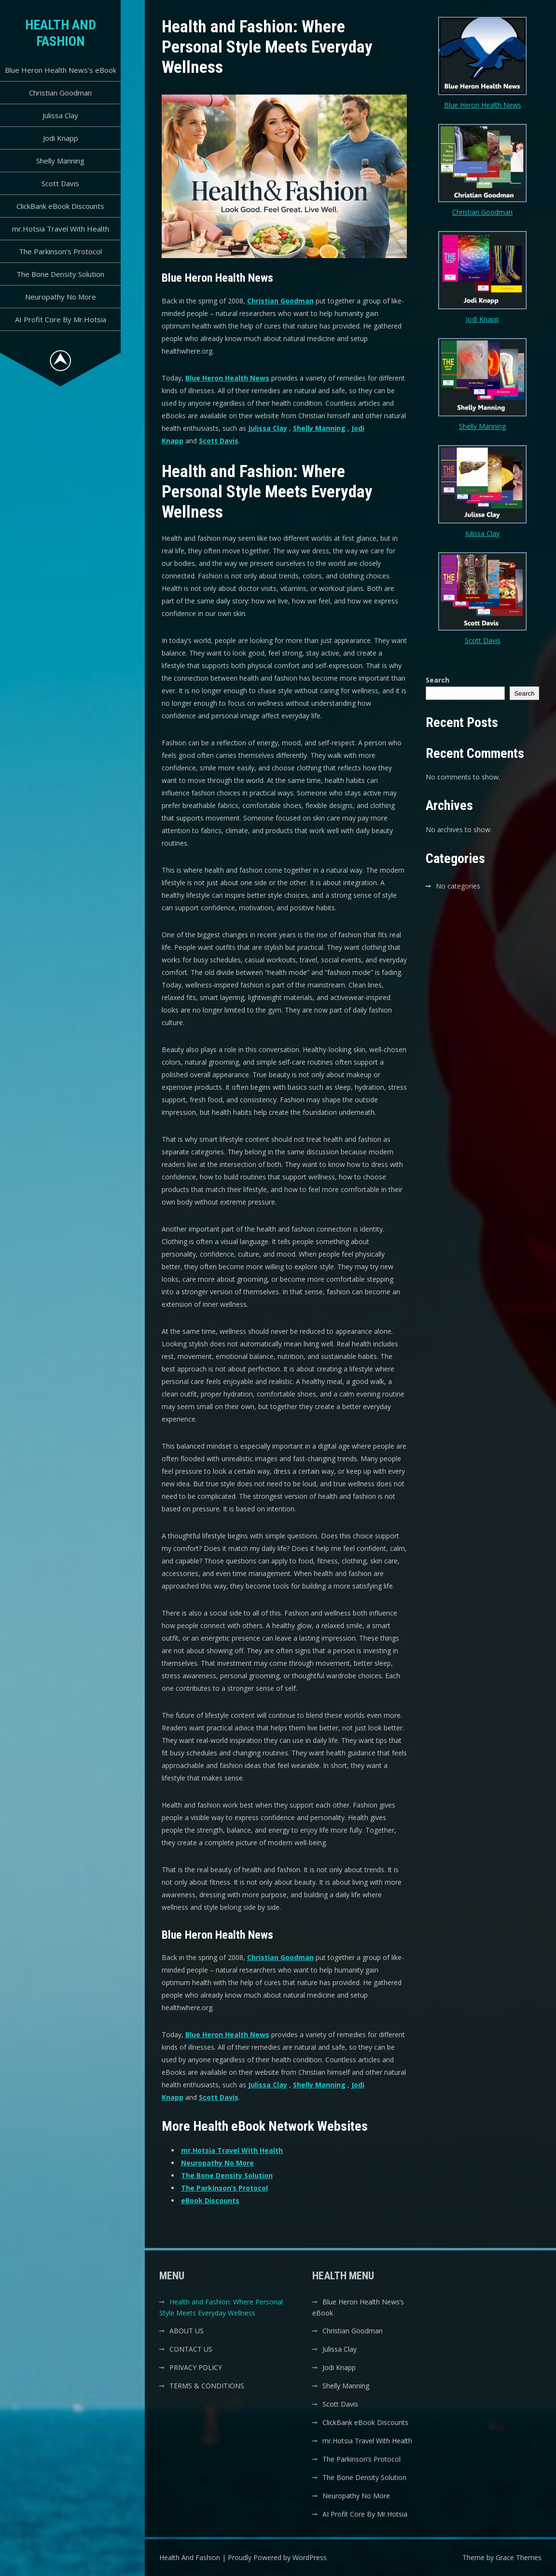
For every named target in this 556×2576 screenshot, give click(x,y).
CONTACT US (190, 2349)
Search (437, 680)
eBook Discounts (210, 2200)
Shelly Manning (60, 160)
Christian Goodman (60, 92)
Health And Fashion (60, 33)
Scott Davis (60, 183)
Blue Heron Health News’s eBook (60, 70)
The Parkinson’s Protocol (60, 251)
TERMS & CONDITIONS (206, 2385)
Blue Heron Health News (227, 378)
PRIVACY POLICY (195, 2367)
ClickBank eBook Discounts (60, 206)
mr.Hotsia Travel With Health (60, 228)
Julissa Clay (60, 115)
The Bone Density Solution (60, 274)
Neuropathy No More (60, 296)
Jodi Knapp (60, 138)
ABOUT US (186, 2330)
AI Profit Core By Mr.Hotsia (60, 319)
